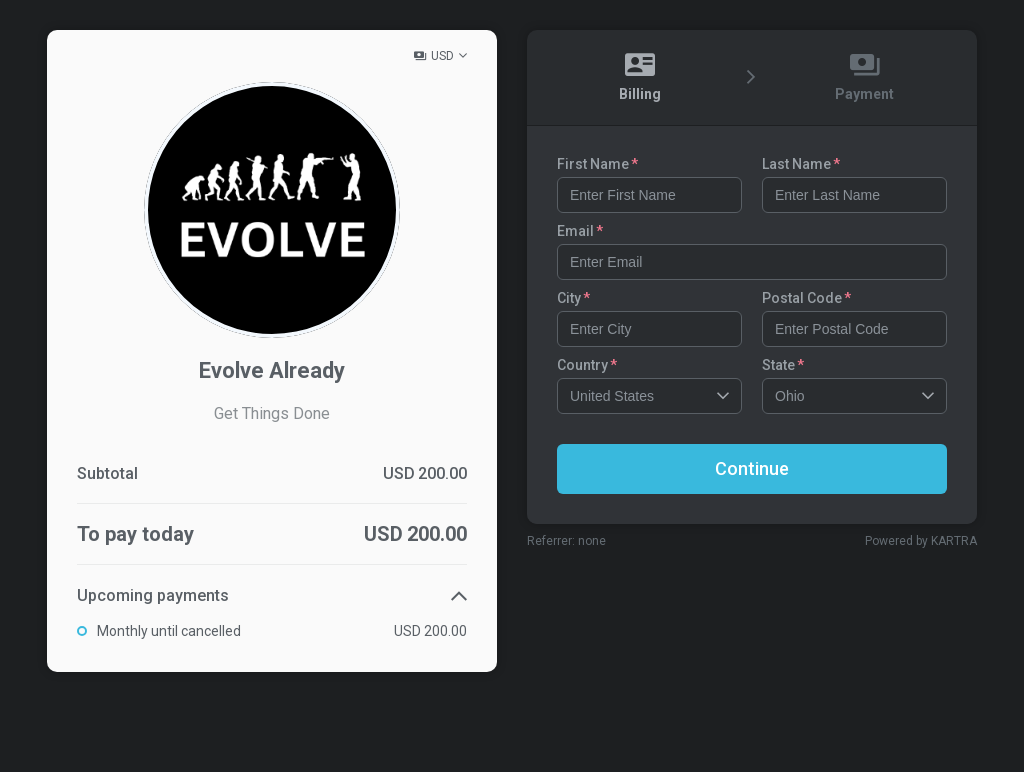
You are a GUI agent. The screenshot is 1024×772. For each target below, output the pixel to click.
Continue (752, 468)
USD (442, 56)
